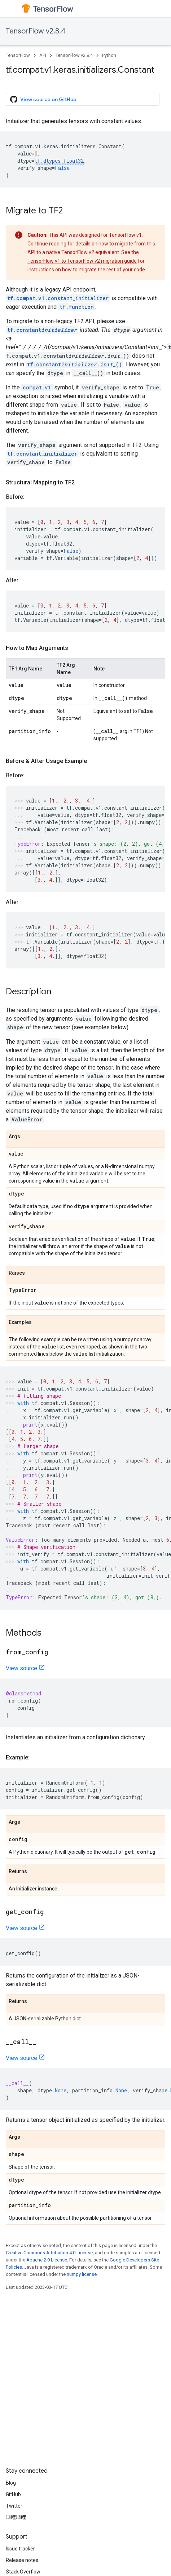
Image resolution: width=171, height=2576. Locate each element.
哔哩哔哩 (16, 2517)
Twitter (14, 2506)
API (42, 55)
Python (109, 55)
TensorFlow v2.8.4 (35, 31)
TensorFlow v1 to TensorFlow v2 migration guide (82, 261)
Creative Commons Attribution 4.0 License (49, 2252)
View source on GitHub (43, 99)
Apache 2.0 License (46, 2260)
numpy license (82, 2274)
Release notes (22, 2560)
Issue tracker (20, 2549)
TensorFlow (18, 55)
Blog (11, 2483)
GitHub (13, 2494)
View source (21, 1668)
